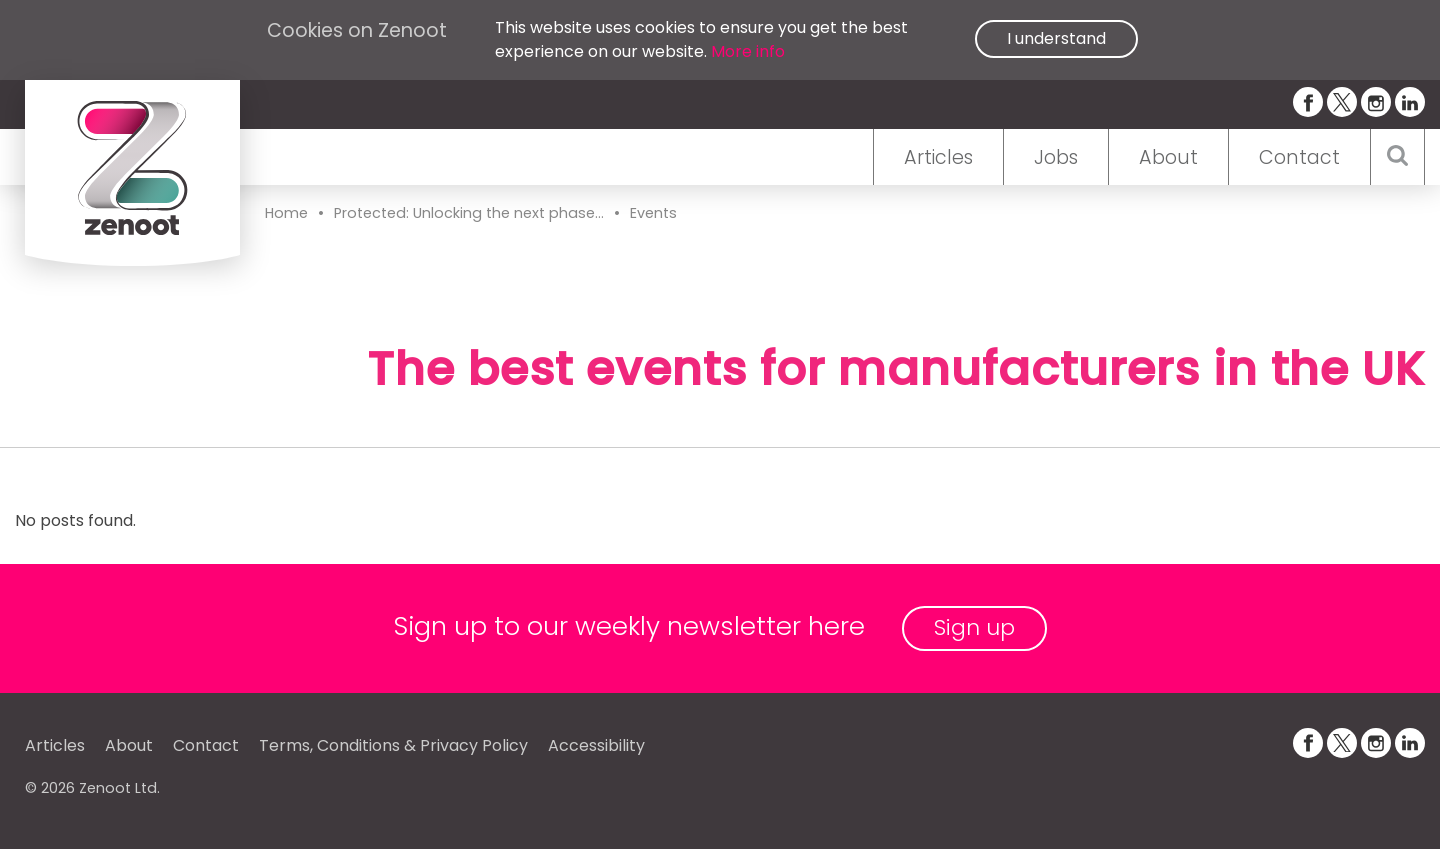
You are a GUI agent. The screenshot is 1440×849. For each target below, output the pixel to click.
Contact (1299, 157)
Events (653, 213)
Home (286, 213)
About (1168, 157)
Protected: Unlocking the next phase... (469, 213)
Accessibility (596, 745)
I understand (1056, 38)
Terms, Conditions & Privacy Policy (393, 745)
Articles (938, 157)
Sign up (974, 627)
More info (748, 51)
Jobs (1056, 157)
